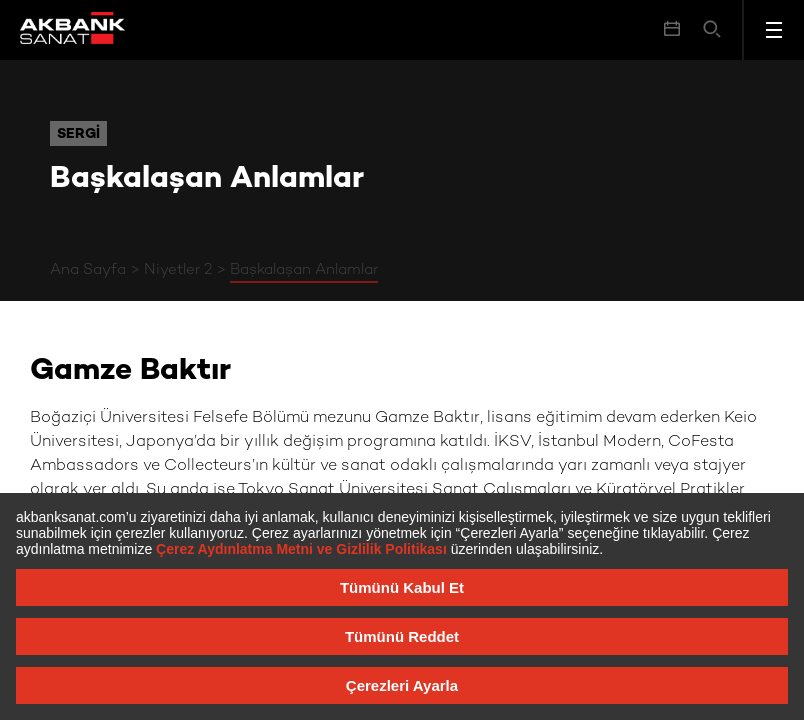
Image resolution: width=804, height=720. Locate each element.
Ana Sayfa (88, 270)
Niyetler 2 (178, 270)
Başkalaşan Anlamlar (304, 270)
